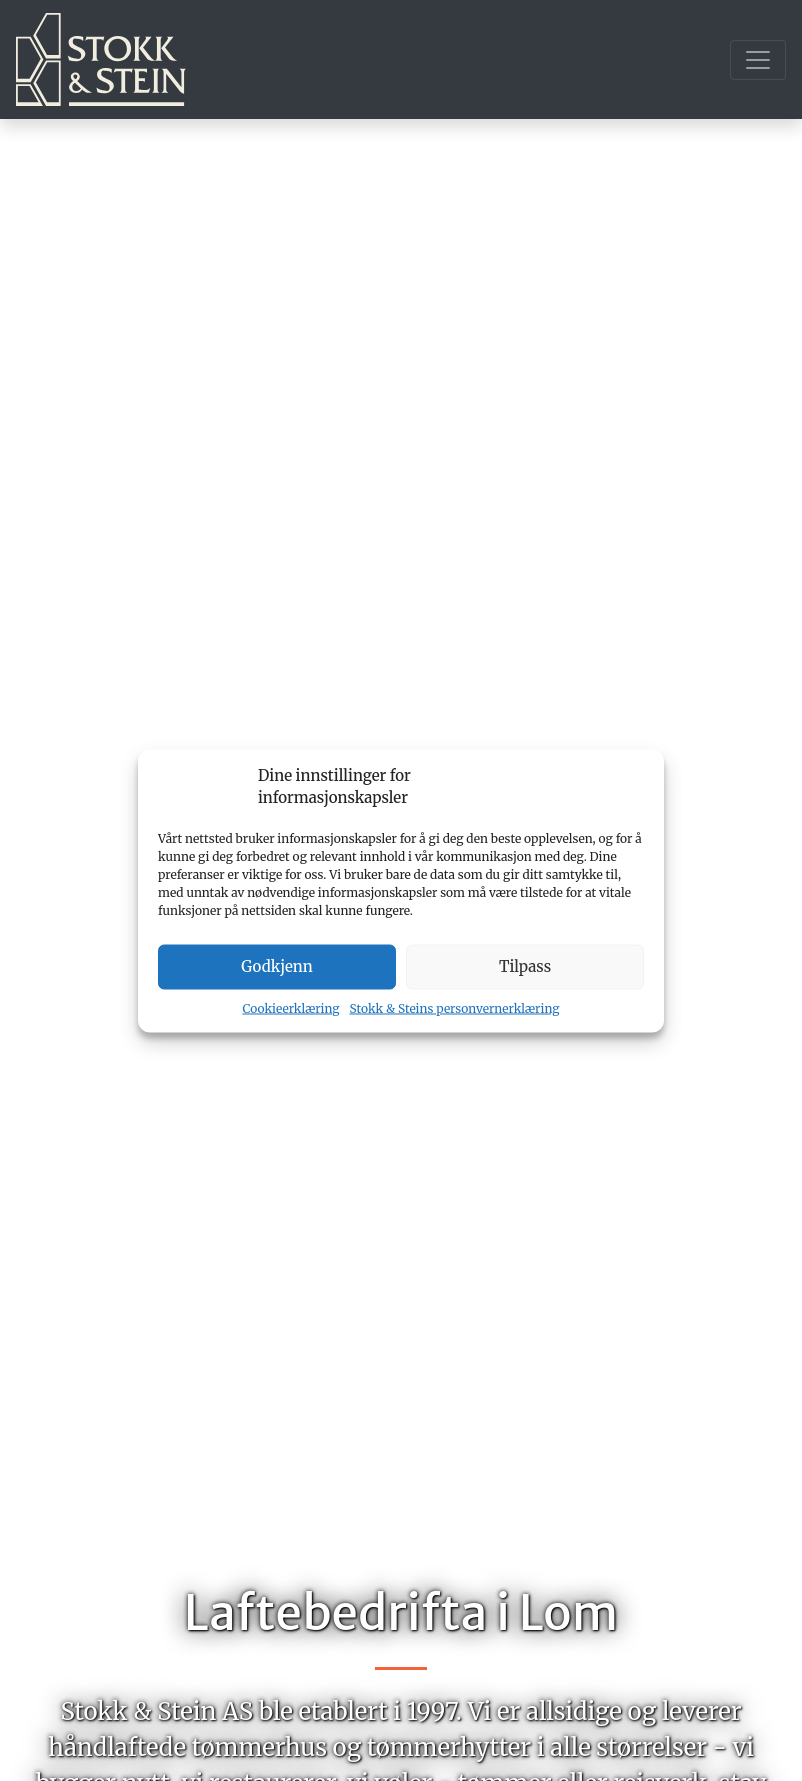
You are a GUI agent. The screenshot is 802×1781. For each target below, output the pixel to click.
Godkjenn (276, 966)
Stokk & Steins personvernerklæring (455, 1007)
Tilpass (525, 966)
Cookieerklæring (291, 1007)
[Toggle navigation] (758, 60)
